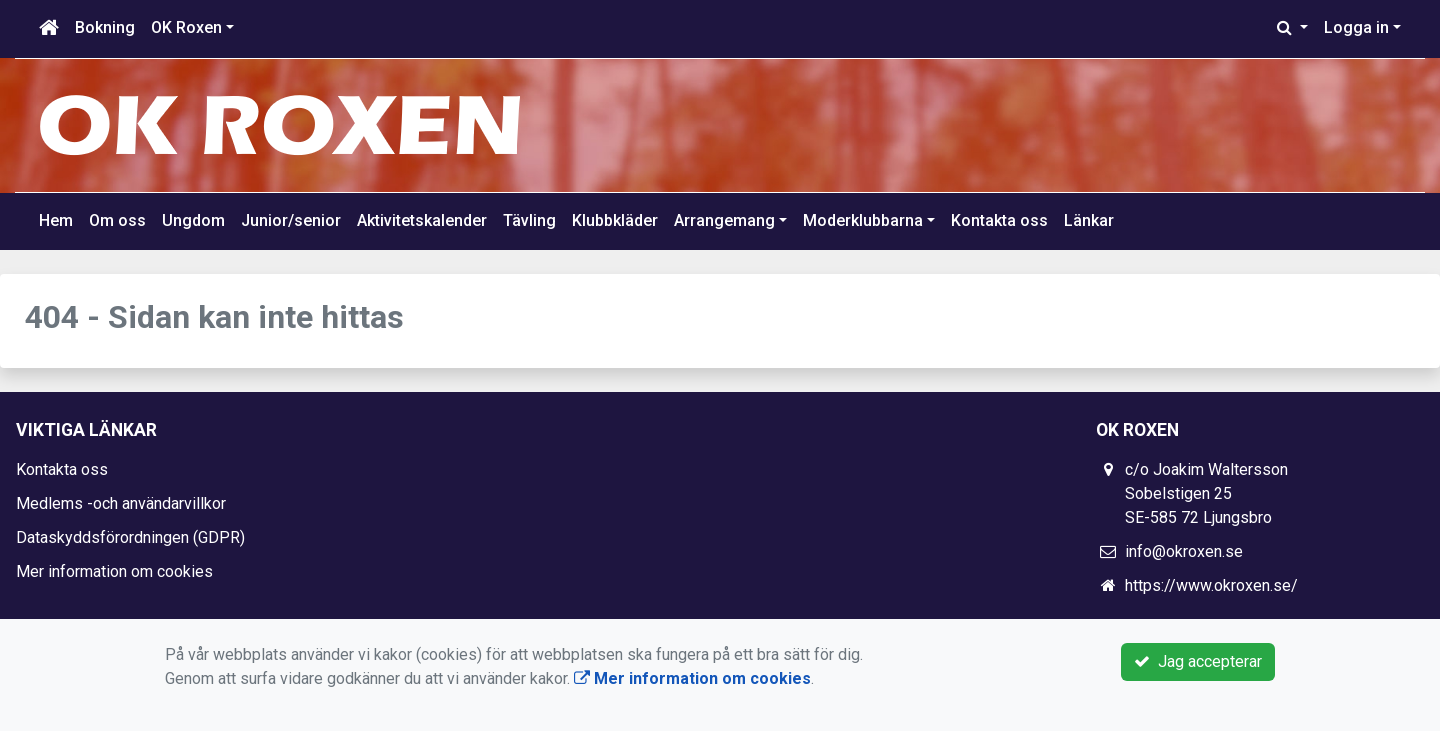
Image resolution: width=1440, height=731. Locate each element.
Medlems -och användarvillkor (121, 503)
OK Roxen (186, 27)
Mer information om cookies (114, 571)
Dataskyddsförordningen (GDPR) (130, 537)
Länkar (1089, 220)
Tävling (529, 220)
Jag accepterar (1198, 661)
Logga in (1356, 27)
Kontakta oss (999, 220)
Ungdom (193, 220)
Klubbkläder (615, 220)
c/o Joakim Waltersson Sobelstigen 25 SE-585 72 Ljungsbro (1206, 493)
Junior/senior (291, 220)
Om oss (117, 220)
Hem (56, 220)
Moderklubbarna (863, 220)
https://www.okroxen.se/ (1211, 585)
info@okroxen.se (1184, 551)
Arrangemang (724, 220)
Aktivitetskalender (422, 220)
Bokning (105, 27)
